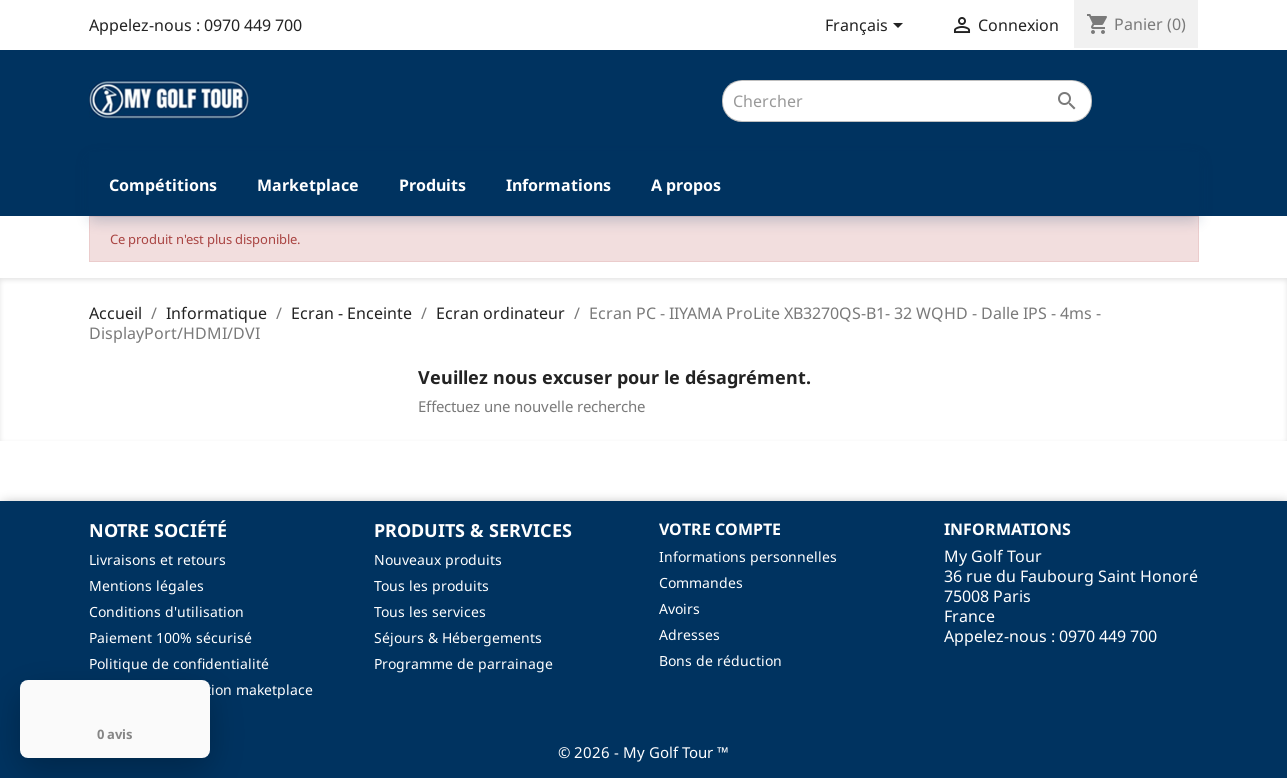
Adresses (689, 634)
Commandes (701, 582)
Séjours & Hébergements (458, 637)
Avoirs (679, 608)
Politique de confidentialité (179, 663)
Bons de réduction (720, 660)
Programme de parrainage (463, 663)
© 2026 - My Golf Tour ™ (643, 752)
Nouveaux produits (438, 559)
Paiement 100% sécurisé (170, 637)
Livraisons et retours (157, 559)
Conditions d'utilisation (166, 611)
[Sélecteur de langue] (867, 27)
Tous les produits (431, 585)
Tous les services (430, 611)
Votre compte (720, 529)
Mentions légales (146, 585)
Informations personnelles (748, 556)
